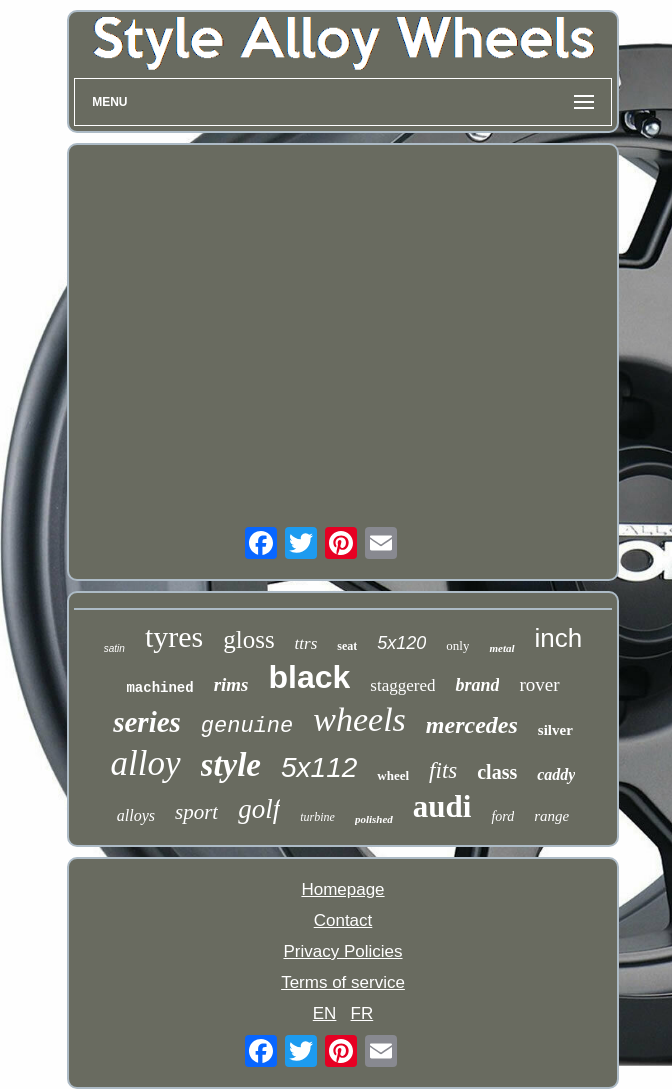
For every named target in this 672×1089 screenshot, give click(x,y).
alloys (136, 815)
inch (559, 638)
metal (501, 648)
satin (114, 648)
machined (159, 688)
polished (374, 819)
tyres (174, 636)
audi (442, 806)
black (310, 677)
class (497, 772)
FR (362, 1013)
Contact (343, 920)
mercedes (472, 725)
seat (347, 646)
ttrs (306, 643)
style (231, 765)
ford (502, 816)
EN (325, 1013)
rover (539, 684)
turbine (317, 817)
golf (259, 809)
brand (477, 685)
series (147, 722)
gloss (248, 639)
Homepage (342, 889)
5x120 (401, 643)
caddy (556, 774)
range (551, 816)
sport (196, 812)
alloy (146, 763)
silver (555, 730)
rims (231, 684)
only (457, 645)
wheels (359, 719)
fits (443, 770)
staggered (402, 685)
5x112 (319, 767)
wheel (393, 775)
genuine (247, 726)
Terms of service (343, 982)
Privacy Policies (342, 951)
